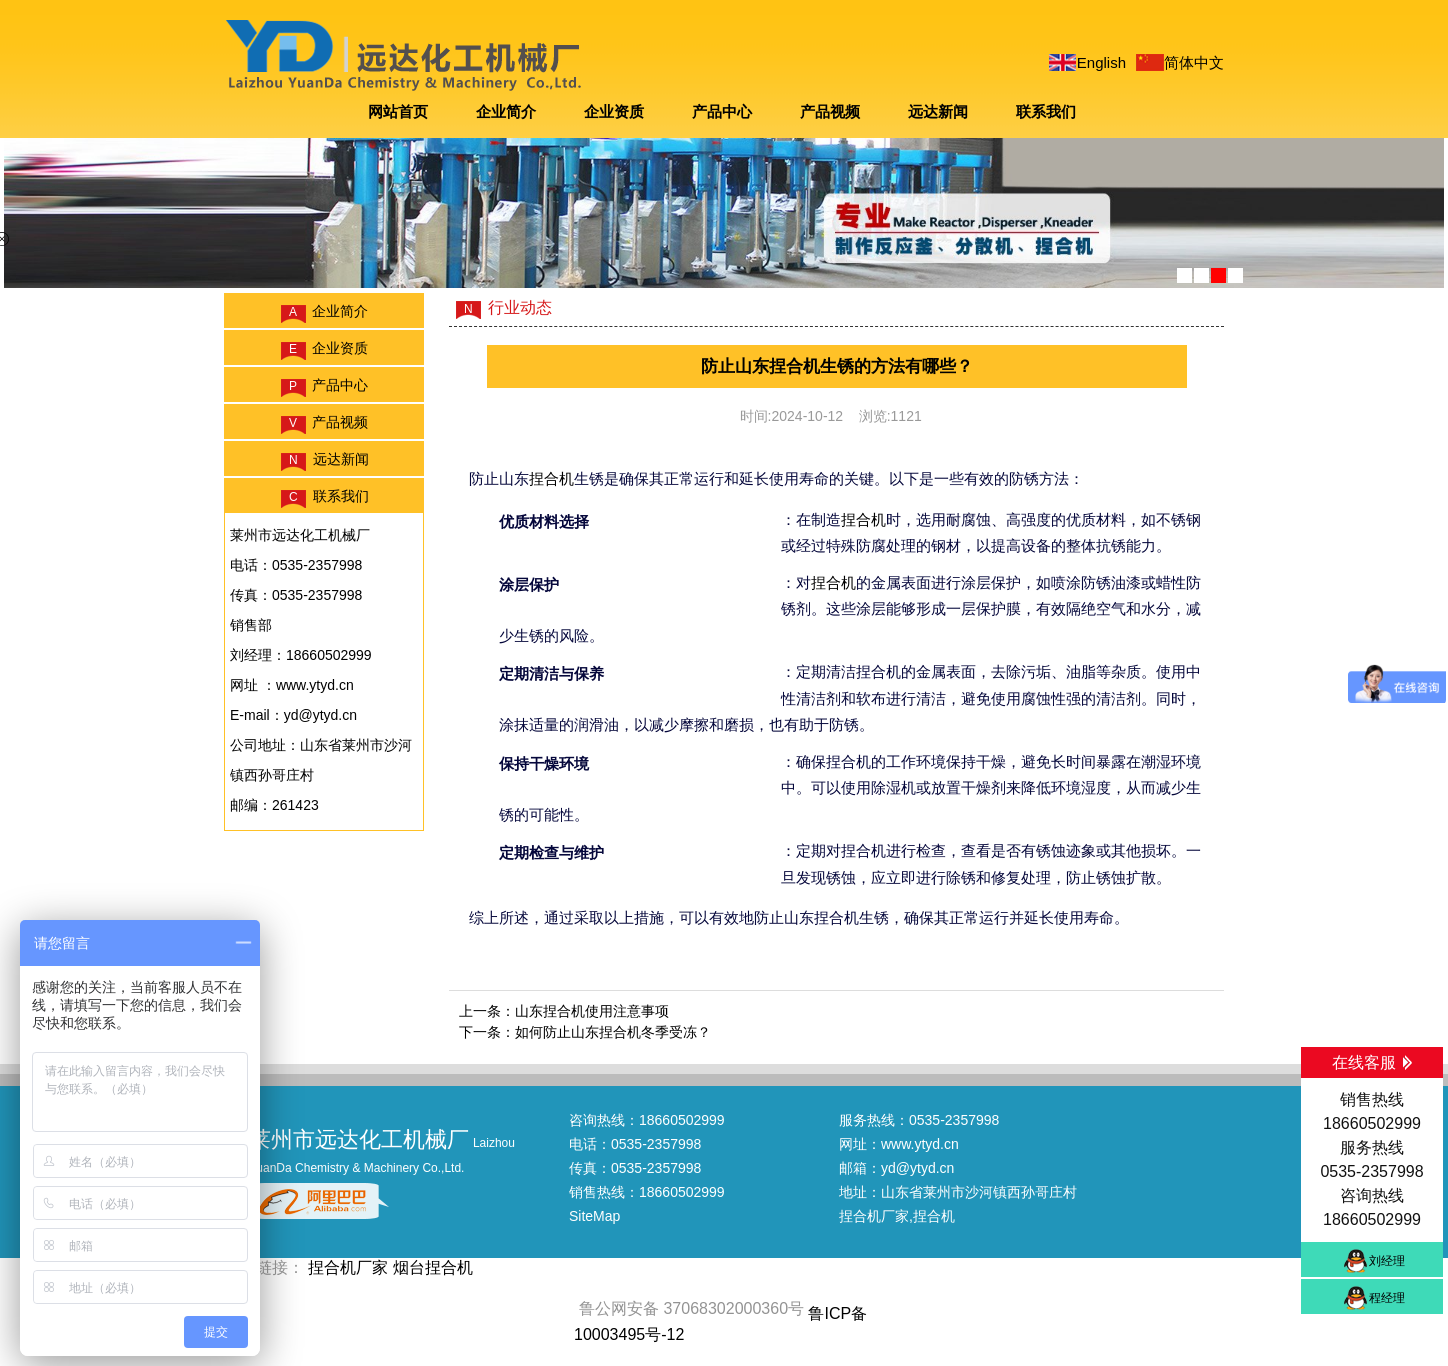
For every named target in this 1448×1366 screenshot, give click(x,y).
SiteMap (594, 1216)
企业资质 (614, 111)
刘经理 (1387, 1261)
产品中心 (722, 111)
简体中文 (1194, 62)
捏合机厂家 (874, 1216)
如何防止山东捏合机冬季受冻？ (613, 1032)
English (1101, 62)
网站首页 (398, 111)
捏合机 (551, 478)
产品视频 (830, 111)
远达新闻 (938, 111)
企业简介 (506, 111)
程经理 (1387, 1298)
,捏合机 (932, 1216)
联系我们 (1046, 111)
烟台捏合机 (433, 1267)
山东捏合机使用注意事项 (592, 1011)
